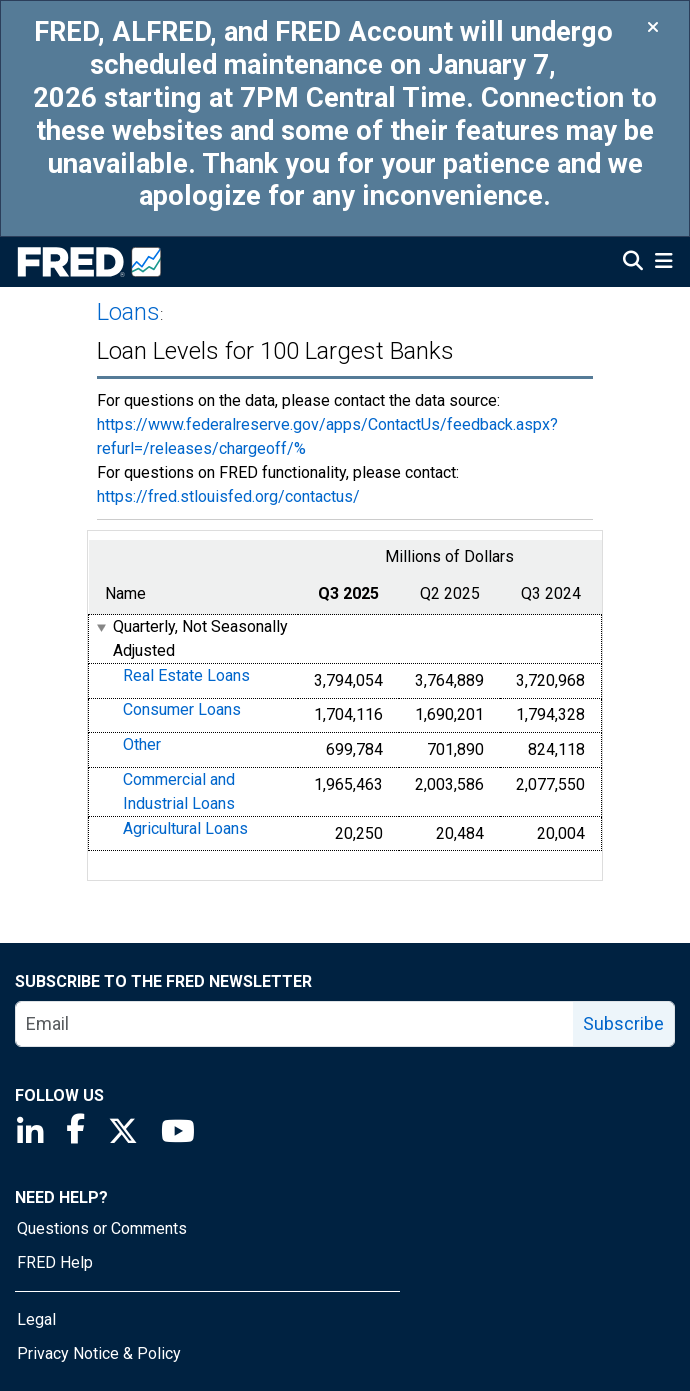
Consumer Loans (182, 710)
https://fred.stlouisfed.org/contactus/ (228, 496)
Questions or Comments (102, 1228)
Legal (36, 1319)
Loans (128, 312)
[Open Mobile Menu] (663, 263)
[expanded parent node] (100, 627)
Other (142, 744)
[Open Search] (633, 263)
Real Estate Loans (186, 675)
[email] (295, 1024)
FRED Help (55, 1262)
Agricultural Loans (185, 828)
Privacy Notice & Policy (99, 1353)
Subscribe (623, 1023)
